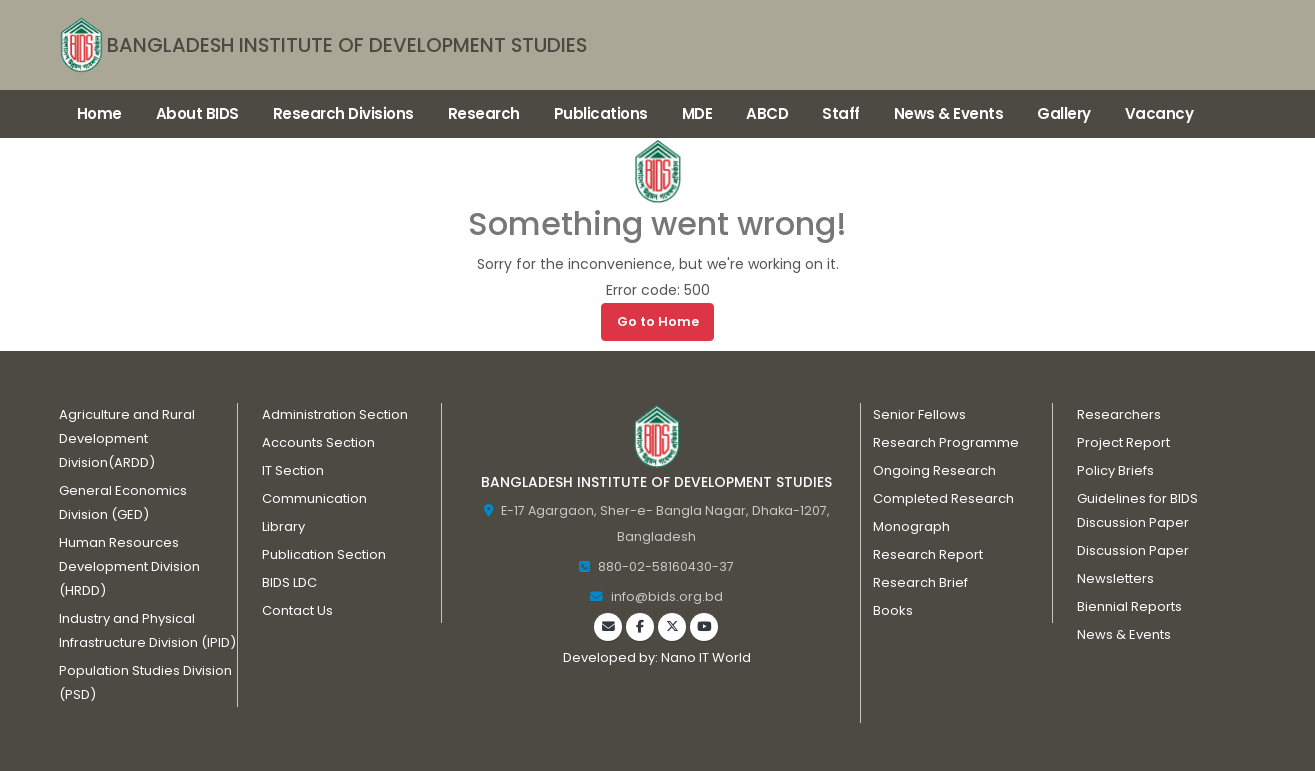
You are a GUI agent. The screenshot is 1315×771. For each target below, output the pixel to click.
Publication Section (323, 554)
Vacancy (1159, 113)
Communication (314, 498)
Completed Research (943, 498)
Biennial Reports (1129, 606)
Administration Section (334, 414)
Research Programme (945, 442)
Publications (601, 113)
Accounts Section (318, 442)
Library (283, 526)
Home (99, 113)
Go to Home (658, 321)
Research (484, 113)
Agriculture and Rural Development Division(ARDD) (126, 438)
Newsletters (1115, 578)
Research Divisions (343, 113)
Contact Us (297, 610)
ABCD (767, 113)
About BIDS (197, 113)
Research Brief (920, 582)
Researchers (1119, 414)
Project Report (1123, 442)
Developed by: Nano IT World (656, 657)
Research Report (928, 554)
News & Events (949, 113)
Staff (841, 113)
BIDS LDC (289, 582)
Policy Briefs (1115, 470)
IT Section (293, 470)
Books (892, 610)
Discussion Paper (1132, 550)
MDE (697, 113)
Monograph (911, 526)
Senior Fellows (919, 414)
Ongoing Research (934, 470)
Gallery (1064, 113)
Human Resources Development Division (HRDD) (129, 566)
